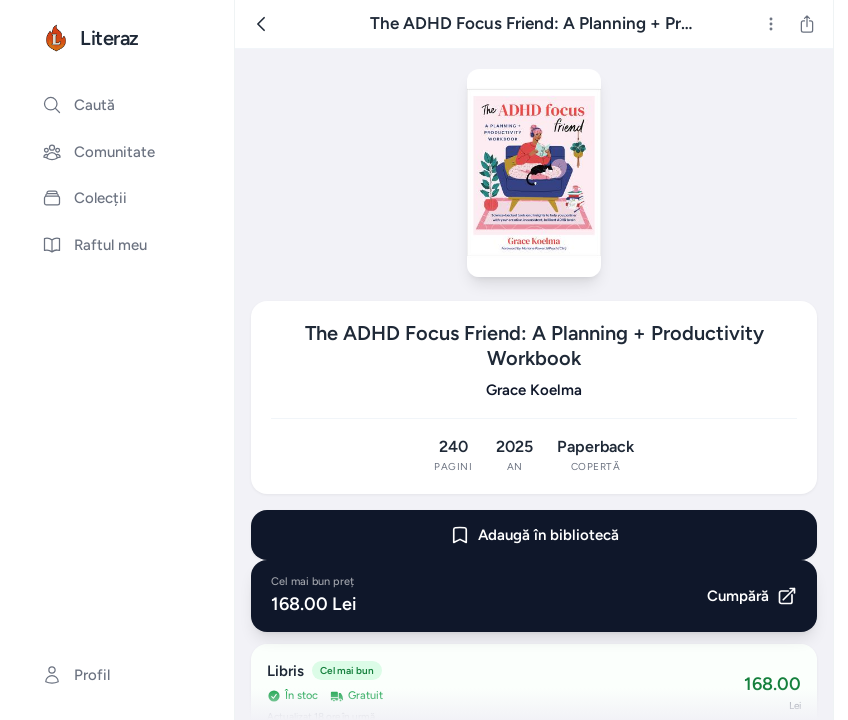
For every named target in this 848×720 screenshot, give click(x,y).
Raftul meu (94, 245)
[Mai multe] (771, 24)
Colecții (84, 198)
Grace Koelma (534, 390)
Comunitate (98, 152)
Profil (76, 675)
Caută (78, 105)
